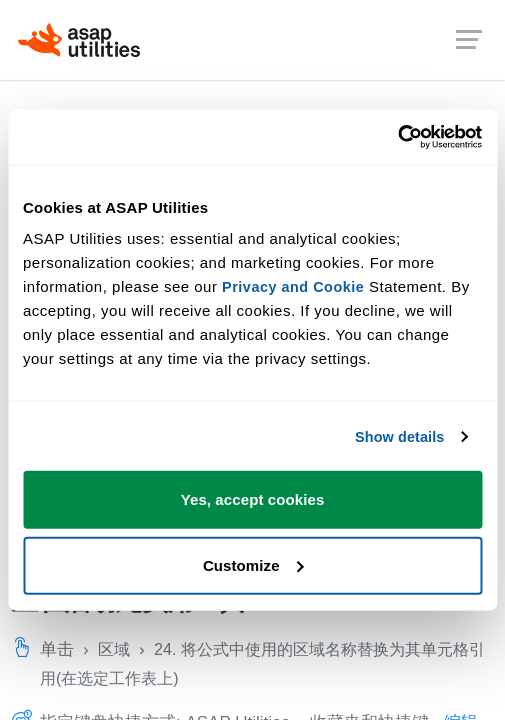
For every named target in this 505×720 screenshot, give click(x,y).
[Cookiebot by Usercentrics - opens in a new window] (394, 137)
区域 (116, 649)
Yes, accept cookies (253, 499)
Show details (397, 436)
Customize (253, 565)
